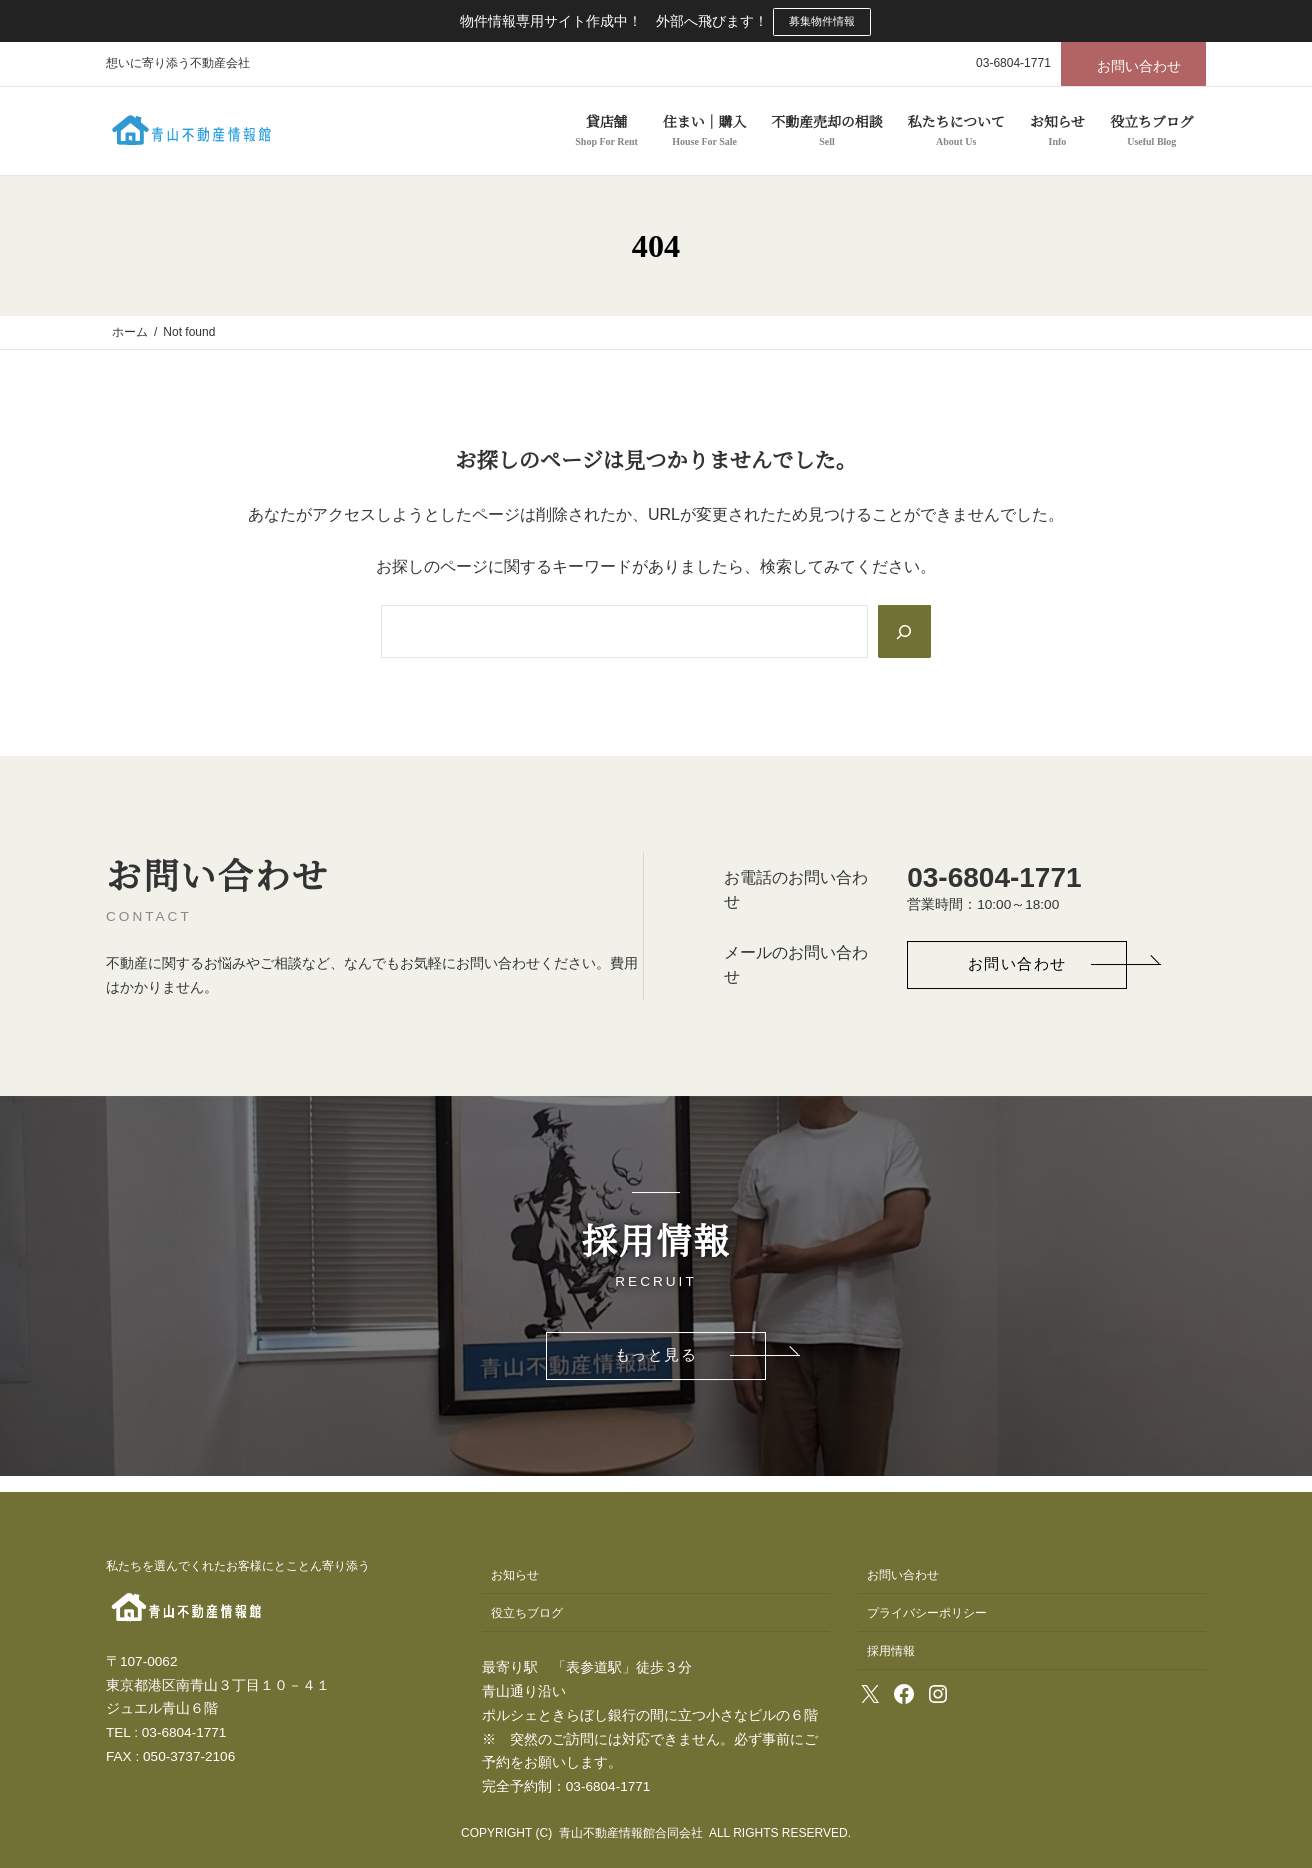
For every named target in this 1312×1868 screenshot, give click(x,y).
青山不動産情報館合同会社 (631, 1834)
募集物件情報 (822, 21)
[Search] (903, 632)
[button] (1133, 64)
